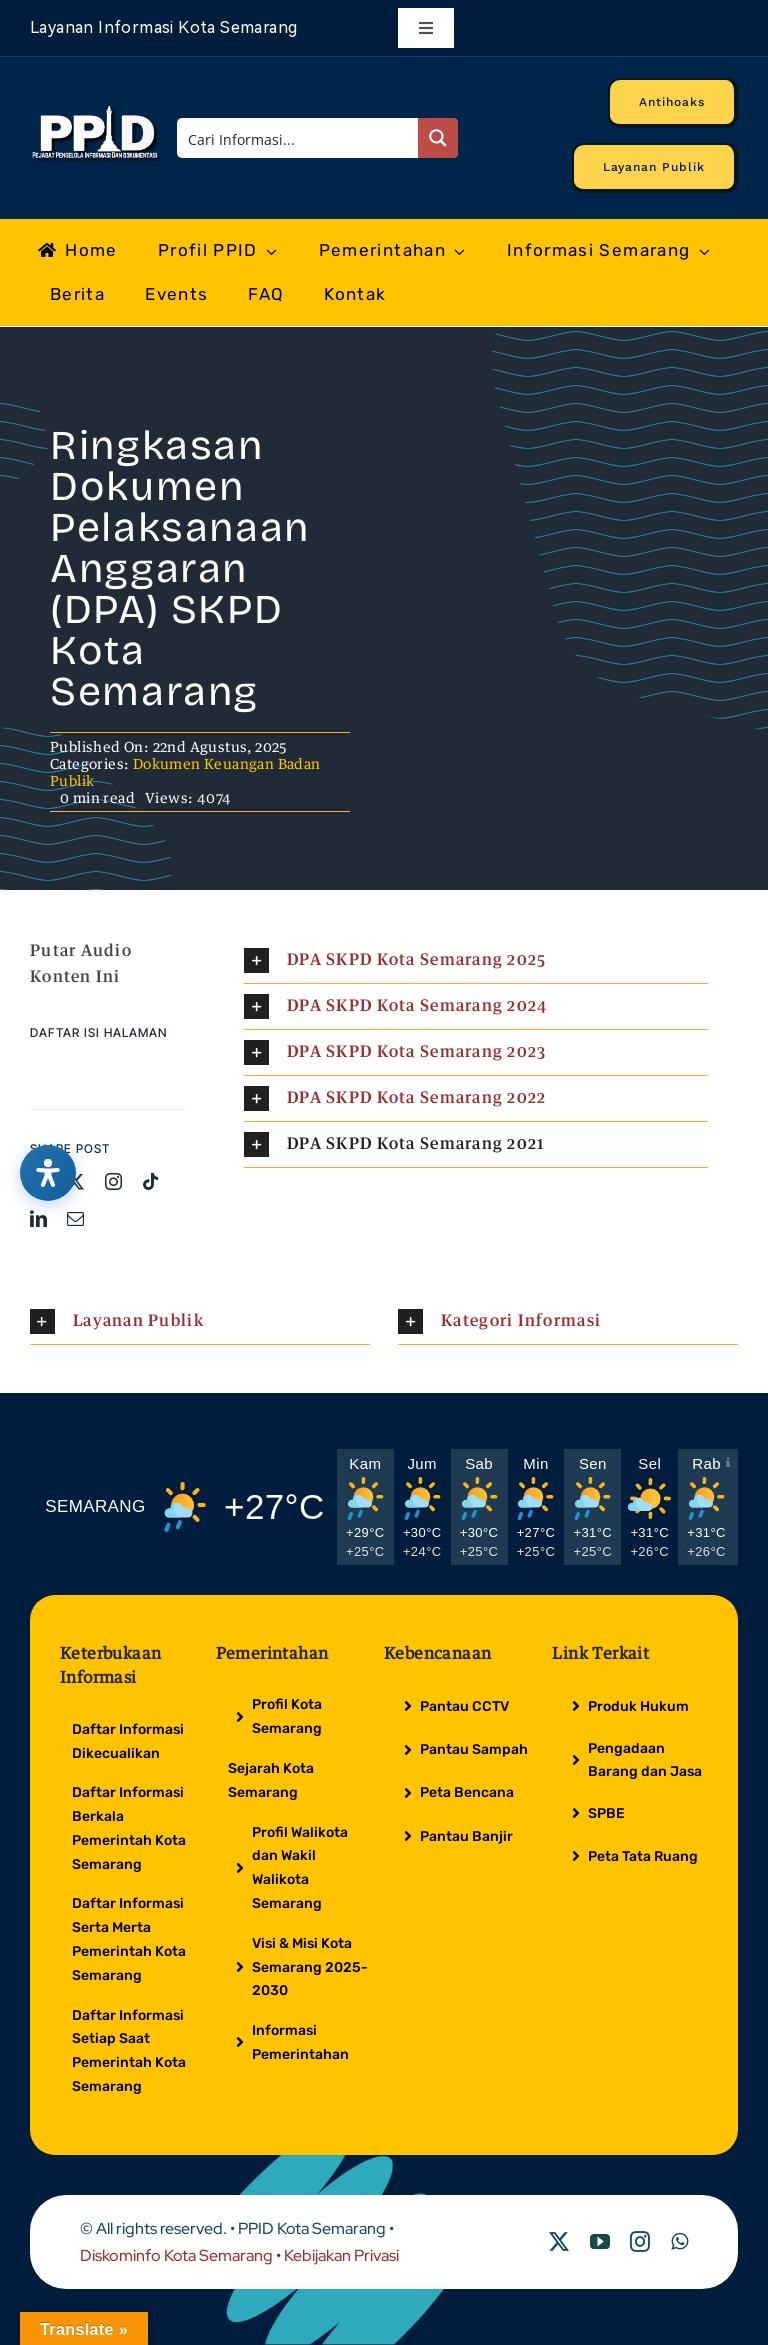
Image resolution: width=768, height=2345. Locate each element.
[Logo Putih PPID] (96, 111)
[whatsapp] (679, 2242)
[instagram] (113, 1181)
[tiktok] (150, 1181)
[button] (476, 960)
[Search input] (298, 138)
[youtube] (600, 2242)
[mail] (75, 1218)
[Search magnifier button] (438, 138)
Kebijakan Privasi (341, 2255)
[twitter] (75, 1181)
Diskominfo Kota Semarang (176, 2255)
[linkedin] (38, 1218)
